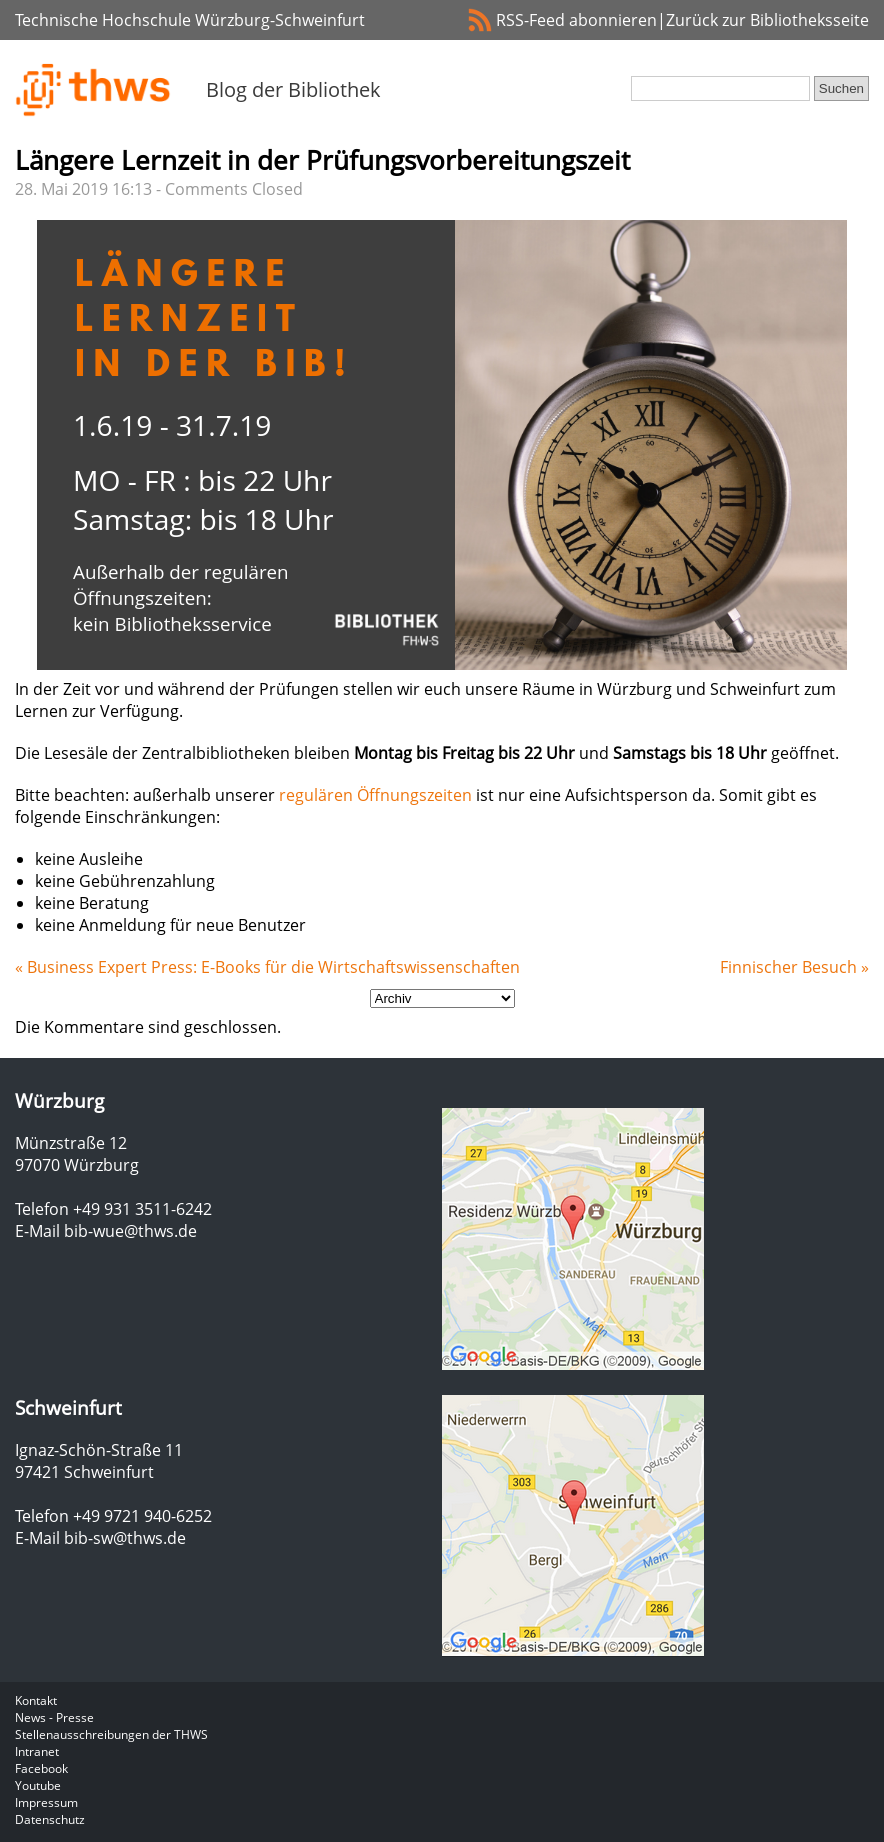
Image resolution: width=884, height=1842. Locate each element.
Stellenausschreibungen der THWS (111, 1734)
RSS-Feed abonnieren (576, 20)
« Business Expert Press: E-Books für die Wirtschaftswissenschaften (267, 967)
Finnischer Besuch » (794, 967)
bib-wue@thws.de (130, 1231)
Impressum (46, 1802)
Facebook (41, 1768)
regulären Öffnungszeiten (375, 795)
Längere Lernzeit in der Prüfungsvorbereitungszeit (322, 160)
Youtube (38, 1785)
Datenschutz (50, 1819)
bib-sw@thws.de (125, 1538)
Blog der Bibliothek (293, 89)
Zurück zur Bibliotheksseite (767, 20)
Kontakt (36, 1700)
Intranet (37, 1751)
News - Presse (54, 1717)
